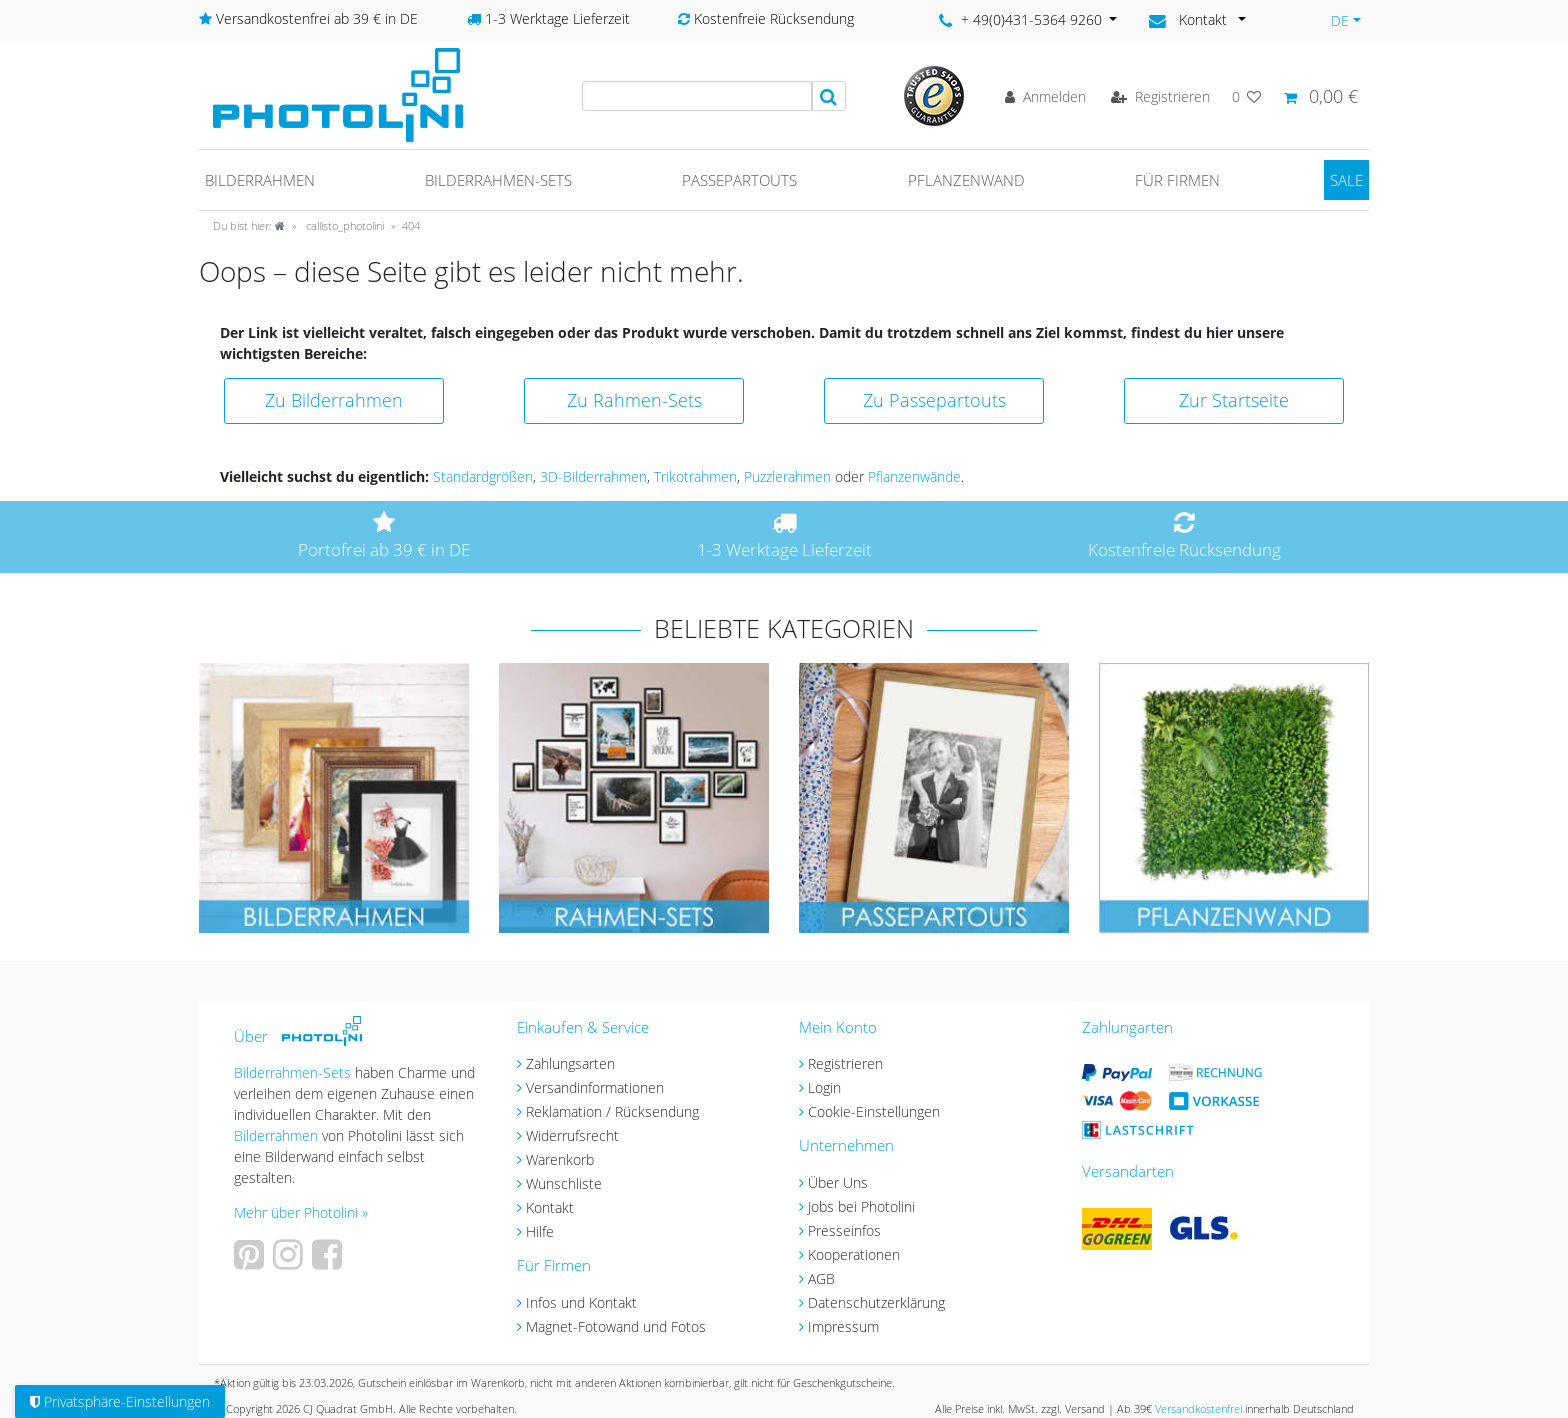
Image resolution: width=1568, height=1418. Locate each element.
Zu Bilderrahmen (334, 400)
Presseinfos (844, 1230)
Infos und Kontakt (581, 1302)
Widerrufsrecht (572, 1135)
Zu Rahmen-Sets (634, 400)
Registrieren (845, 1063)
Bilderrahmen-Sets (498, 180)
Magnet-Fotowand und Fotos (616, 1326)
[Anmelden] (1045, 96)
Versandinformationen (595, 1087)
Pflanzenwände (914, 476)
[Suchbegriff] (697, 96)
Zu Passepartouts (934, 400)
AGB (821, 1278)
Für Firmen (1177, 180)
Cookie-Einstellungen (874, 1111)
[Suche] (829, 96)
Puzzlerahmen (787, 476)
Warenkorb (560, 1159)
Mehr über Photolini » (301, 1212)
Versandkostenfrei (1198, 1408)
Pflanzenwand (966, 180)
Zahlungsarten (570, 1063)
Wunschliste (564, 1183)
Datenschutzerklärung (876, 1302)
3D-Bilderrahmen (593, 476)
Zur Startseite (1234, 400)
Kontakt (550, 1207)
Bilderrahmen (260, 180)
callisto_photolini (343, 225)
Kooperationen (854, 1254)
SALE (1346, 180)
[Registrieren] (1160, 96)
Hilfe (540, 1231)
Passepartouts (739, 180)
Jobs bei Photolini (861, 1206)
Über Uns (838, 1182)
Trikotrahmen (695, 476)
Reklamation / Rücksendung (612, 1111)
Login (824, 1087)
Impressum (843, 1326)
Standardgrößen (483, 476)
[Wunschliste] (1247, 96)
